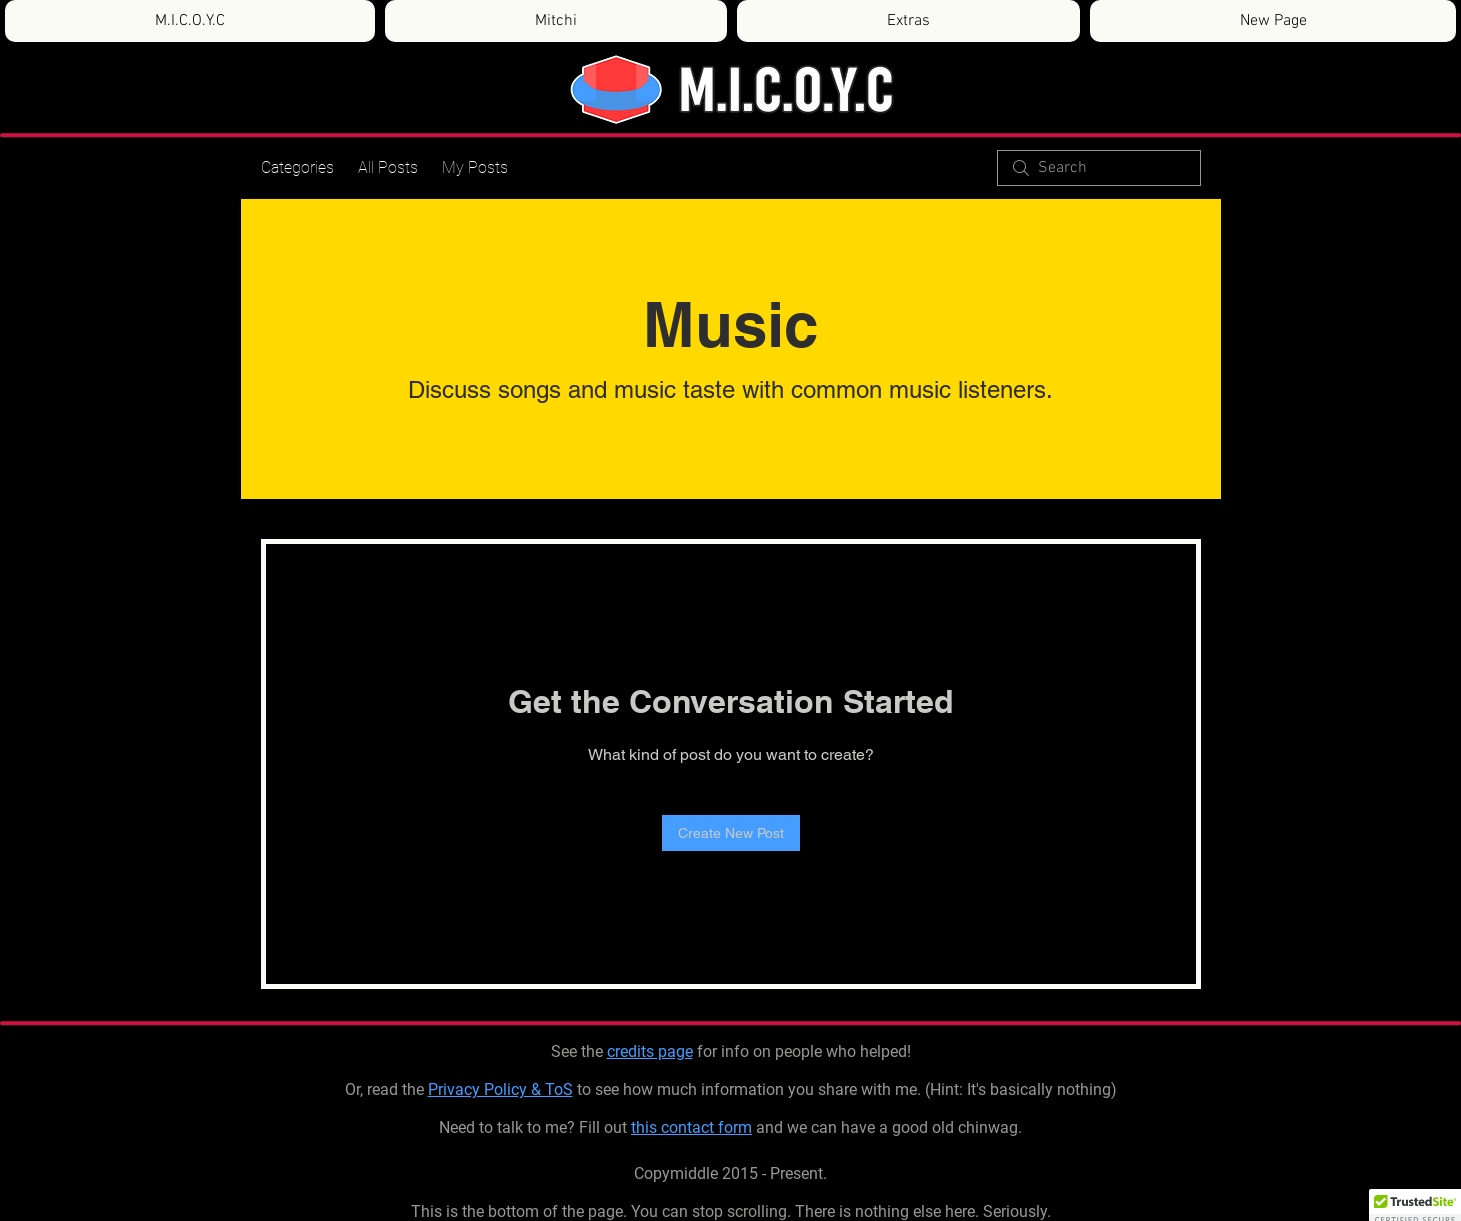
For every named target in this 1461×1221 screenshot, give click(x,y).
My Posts (475, 167)
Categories (297, 167)
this (646, 1127)
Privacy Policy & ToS (500, 1089)
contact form (706, 1127)
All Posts (388, 167)
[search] (1099, 168)
